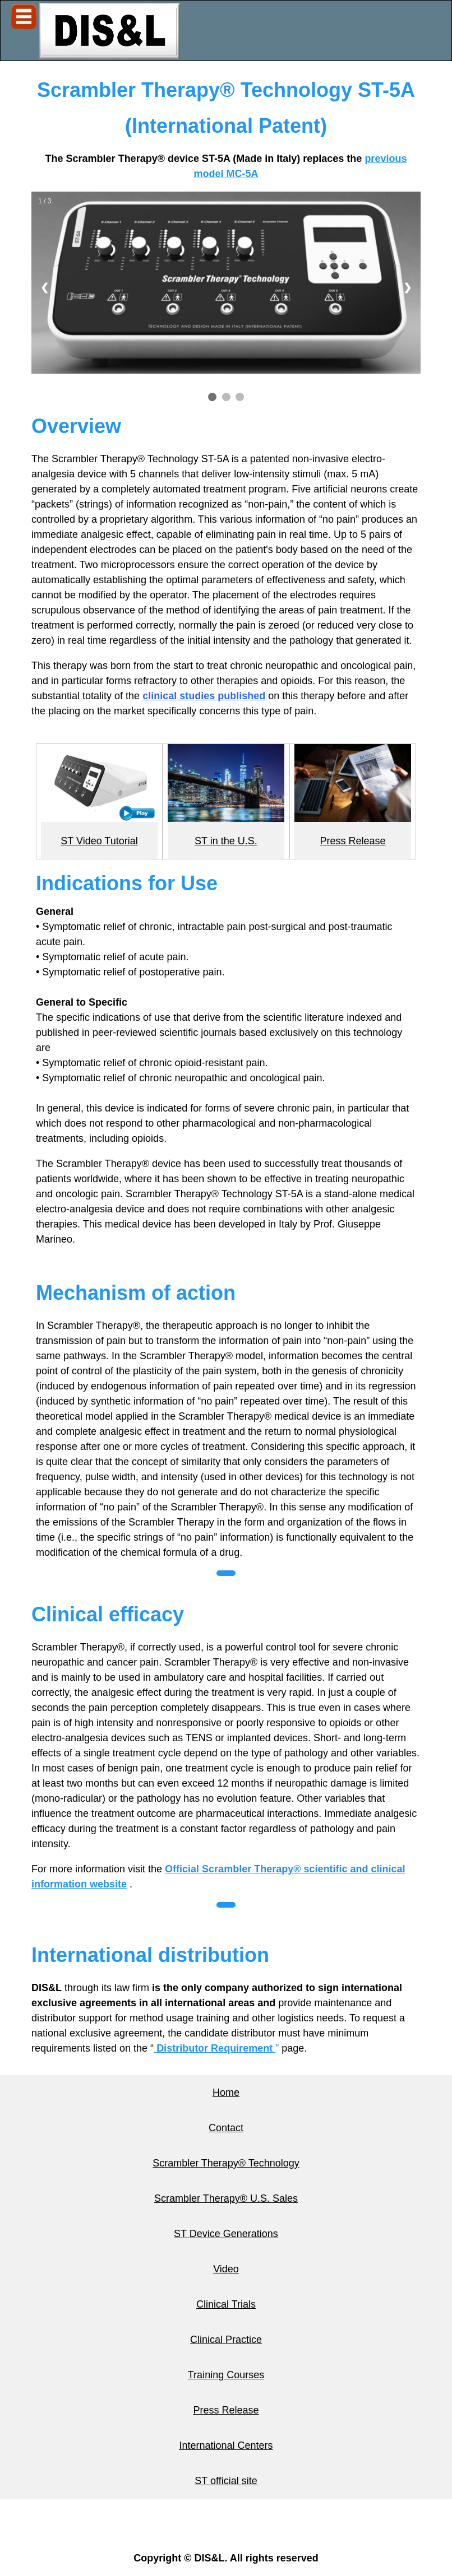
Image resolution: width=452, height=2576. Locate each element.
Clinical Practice (226, 2339)
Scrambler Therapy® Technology (226, 2163)
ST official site (226, 2480)
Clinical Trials (226, 2304)
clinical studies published (203, 695)
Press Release (352, 841)
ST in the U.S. (226, 841)
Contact (226, 2127)
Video (226, 2269)
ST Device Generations (226, 2233)
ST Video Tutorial (99, 841)
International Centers (226, 2445)
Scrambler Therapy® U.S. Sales (226, 2198)
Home (226, 2092)
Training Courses (226, 2374)
